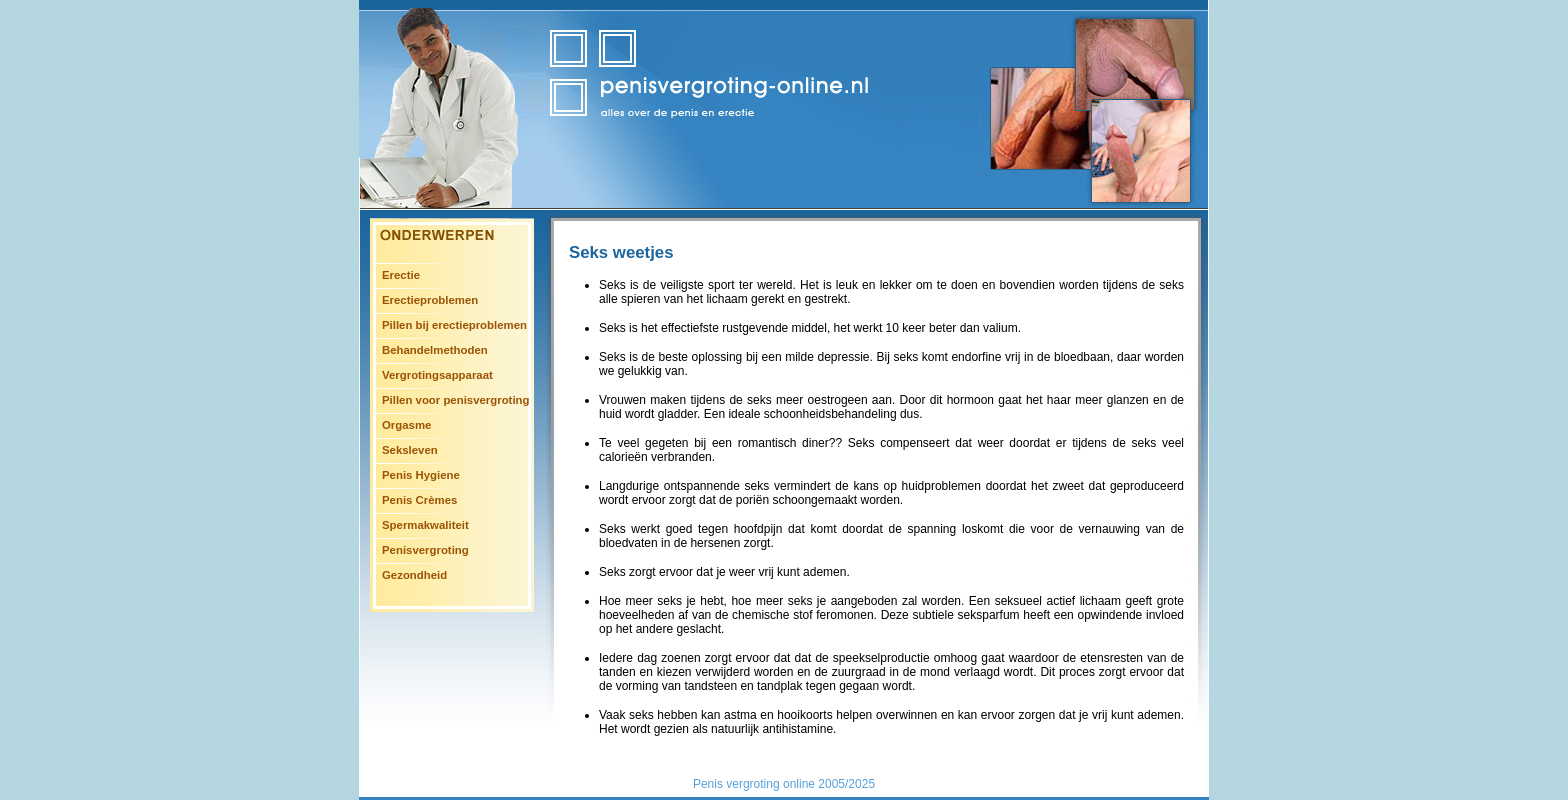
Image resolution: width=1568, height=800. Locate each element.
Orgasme (406, 425)
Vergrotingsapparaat (437, 375)
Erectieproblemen (430, 300)
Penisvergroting (425, 550)
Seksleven (410, 450)
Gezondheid (414, 575)
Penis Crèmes (419, 500)
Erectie (401, 275)
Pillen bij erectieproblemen (454, 325)
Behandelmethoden (435, 350)
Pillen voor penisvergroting (455, 400)
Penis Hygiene (421, 475)
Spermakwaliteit (425, 525)
